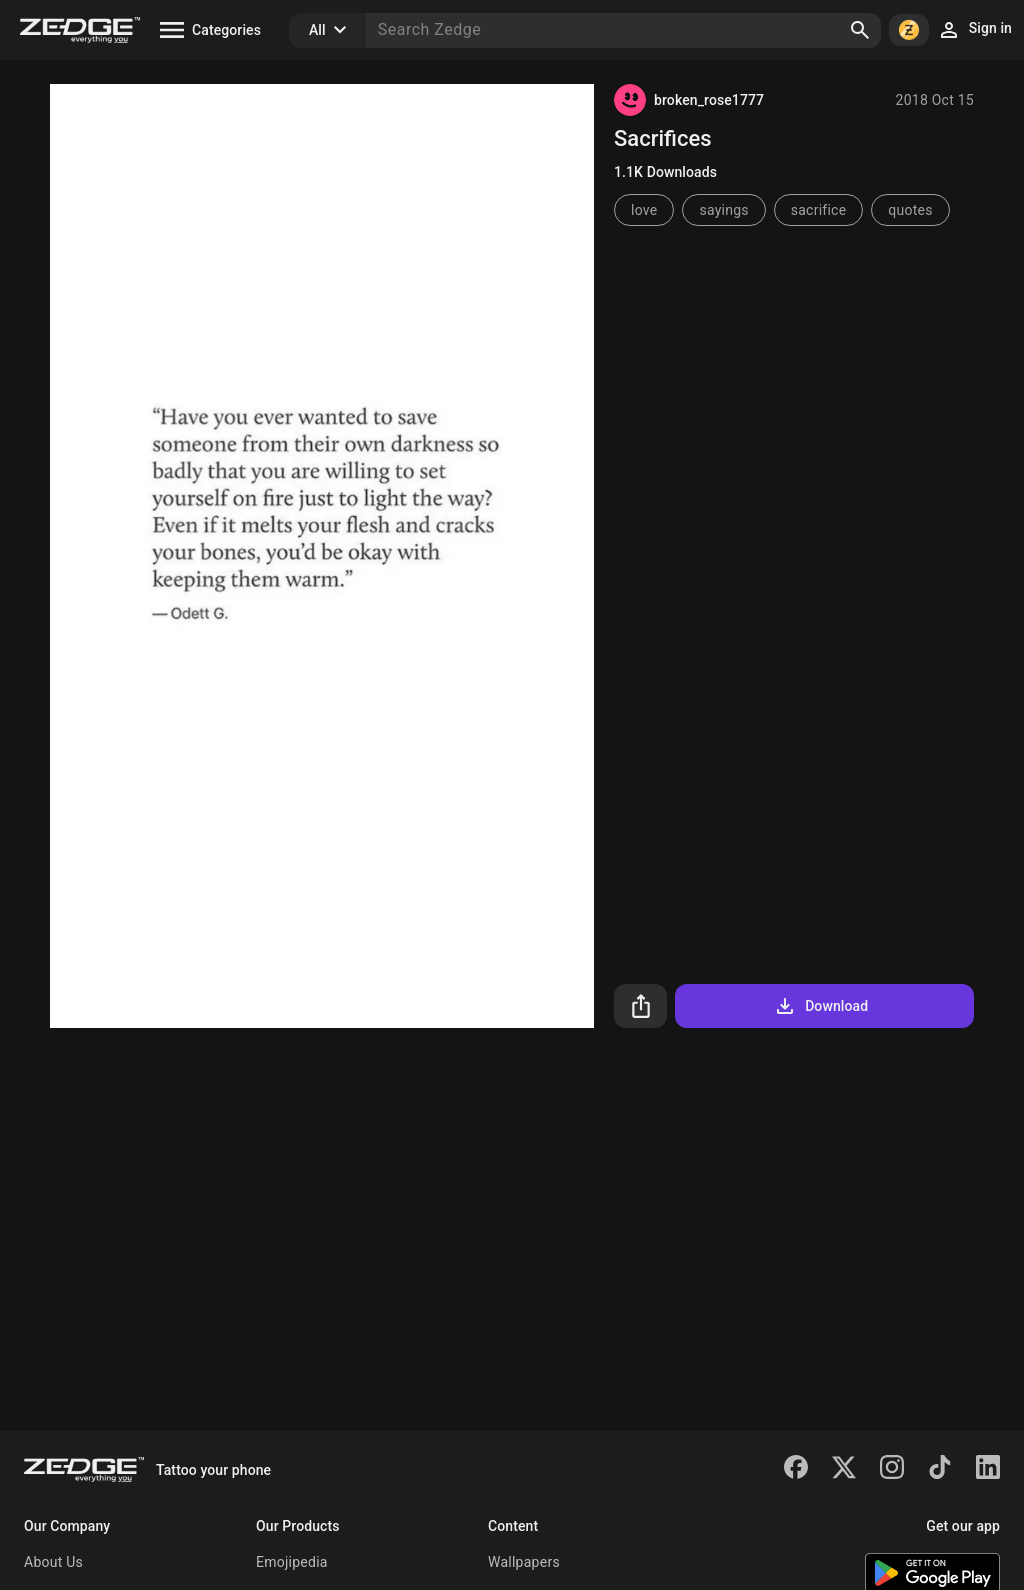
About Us (53, 1562)
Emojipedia (292, 1562)
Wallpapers (524, 1562)
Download (820, 1006)
